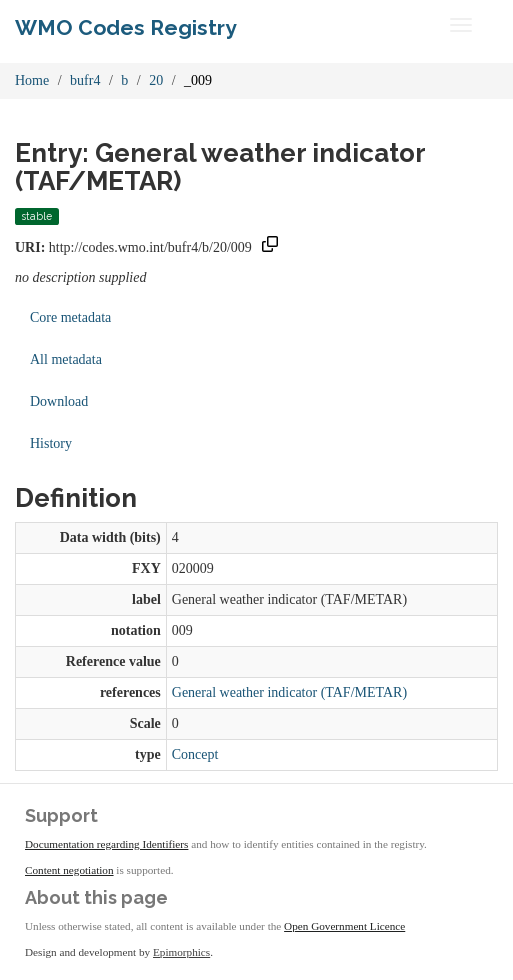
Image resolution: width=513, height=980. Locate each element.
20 (156, 80)
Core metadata (70, 317)
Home (32, 80)
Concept (195, 754)
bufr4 (85, 80)
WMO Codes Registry (126, 27)
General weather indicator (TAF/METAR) (289, 692)
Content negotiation (69, 870)
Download (59, 401)
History (51, 443)
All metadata (66, 359)
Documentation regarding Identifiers (106, 844)
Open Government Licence (344, 926)
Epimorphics (181, 952)
